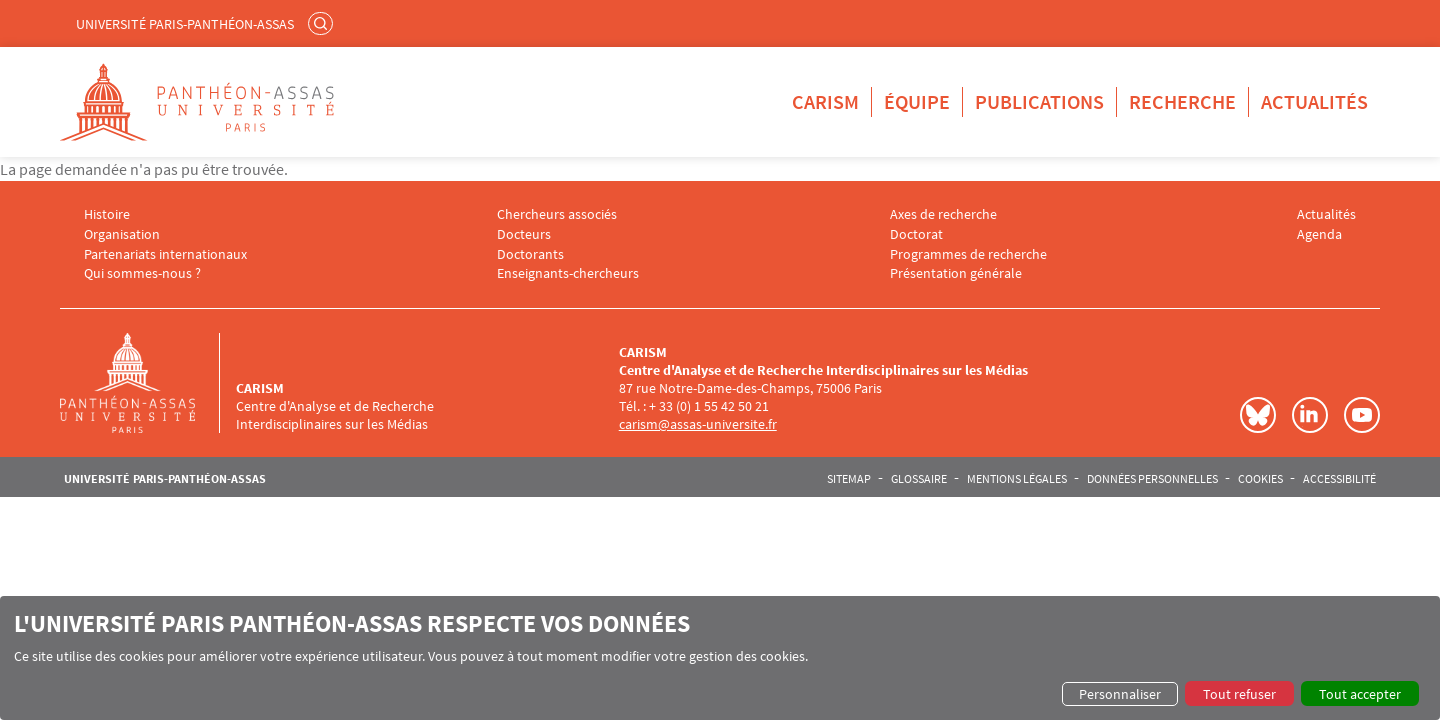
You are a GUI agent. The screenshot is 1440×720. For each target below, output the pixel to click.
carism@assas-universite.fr (698, 424)
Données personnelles (1152, 479)
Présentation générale (956, 273)
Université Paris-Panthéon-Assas (185, 24)
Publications (1039, 101)
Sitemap (849, 479)
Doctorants (530, 254)
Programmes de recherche (968, 254)
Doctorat (916, 234)
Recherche (1182, 101)
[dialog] (720, 658)
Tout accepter (1360, 694)
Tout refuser (1239, 694)
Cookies (1260, 479)
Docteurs (524, 234)
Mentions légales (1017, 479)
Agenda (1319, 234)
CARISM (825, 101)
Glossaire (919, 479)
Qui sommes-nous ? (142, 273)
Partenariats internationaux (165, 254)
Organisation (122, 234)
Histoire (107, 214)
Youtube (1362, 415)
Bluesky (1258, 415)
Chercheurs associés (557, 214)
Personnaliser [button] (1120, 694)
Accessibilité (1339, 479)
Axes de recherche (943, 214)
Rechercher (323, 23)
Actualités (1314, 101)
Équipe (917, 101)
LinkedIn (1310, 415)
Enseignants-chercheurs (568, 273)
